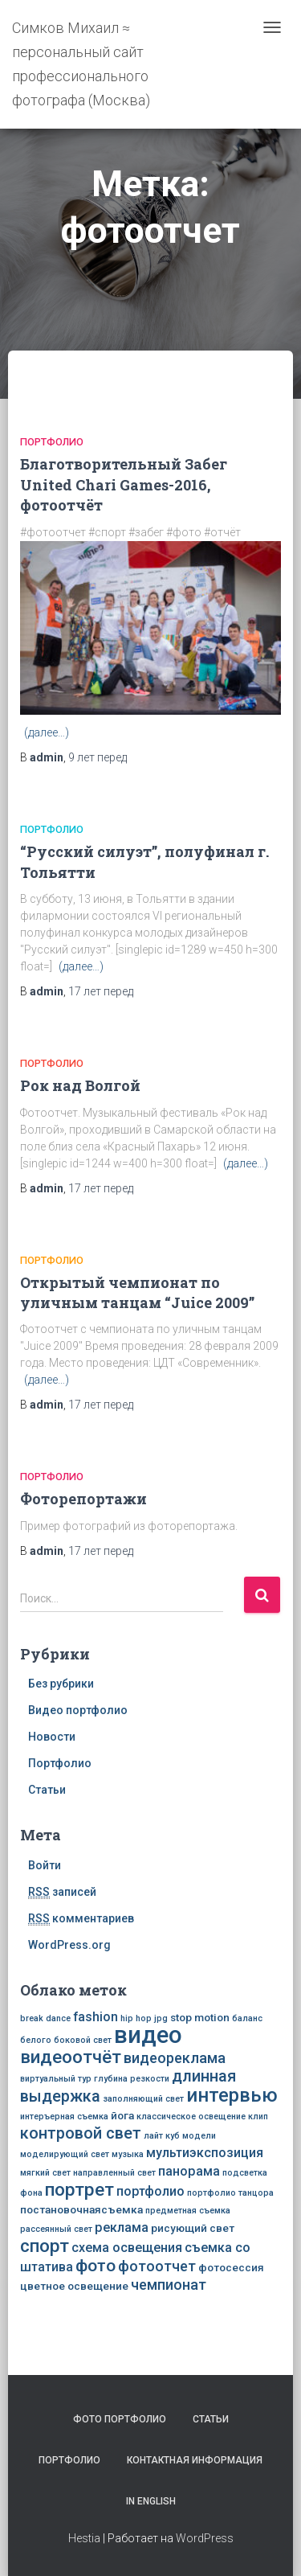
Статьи (47, 1789)
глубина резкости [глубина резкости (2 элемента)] (131, 2079)
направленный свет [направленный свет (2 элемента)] (114, 2173)
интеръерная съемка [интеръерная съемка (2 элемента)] (64, 2116)
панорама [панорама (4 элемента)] (189, 2171)
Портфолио (51, 442)
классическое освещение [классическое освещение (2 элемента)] (191, 2116)
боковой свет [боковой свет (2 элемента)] (83, 2040)
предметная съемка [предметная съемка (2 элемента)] (187, 2210)
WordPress (205, 2538)
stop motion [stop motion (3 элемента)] (200, 2017)
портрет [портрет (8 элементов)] (79, 2189)
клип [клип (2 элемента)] (258, 2116)
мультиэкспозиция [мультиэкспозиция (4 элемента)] (204, 2152)
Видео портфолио (78, 1710)
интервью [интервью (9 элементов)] (232, 2095)
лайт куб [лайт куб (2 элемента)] (162, 2136)
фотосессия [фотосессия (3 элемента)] (231, 2267)
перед (97, 757)
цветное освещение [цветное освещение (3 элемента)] (74, 2285)
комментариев (81, 1919)
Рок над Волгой (80, 1085)
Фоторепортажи (83, 1498)
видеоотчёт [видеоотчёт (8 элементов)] (70, 2056)
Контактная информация (194, 2460)
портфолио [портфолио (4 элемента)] (150, 2191)
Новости (51, 1736)
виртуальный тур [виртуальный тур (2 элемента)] (56, 2079)
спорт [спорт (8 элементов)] (44, 2245)
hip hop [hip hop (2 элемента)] (136, 2018)
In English (151, 2501)
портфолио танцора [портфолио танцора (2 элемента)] (230, 2193)
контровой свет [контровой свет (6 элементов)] (80, 2133)
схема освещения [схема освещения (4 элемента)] (126, 2247)
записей (62, 1892)
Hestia (84, 2538)
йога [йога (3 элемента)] (122, 2115)
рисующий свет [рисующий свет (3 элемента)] (192, 2227)
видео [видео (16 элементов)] (148, 2035)
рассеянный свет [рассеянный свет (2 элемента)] (56, 2229)
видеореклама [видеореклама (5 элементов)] (175, 2057)
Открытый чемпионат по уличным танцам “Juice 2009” (137, 1292)
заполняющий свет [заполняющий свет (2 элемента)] (143, 2099)
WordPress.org (69, 1944)
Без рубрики (61, 1683)
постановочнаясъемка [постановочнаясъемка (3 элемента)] (81, 2209)
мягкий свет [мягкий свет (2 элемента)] (45, 2173)
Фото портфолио (119, 2419)
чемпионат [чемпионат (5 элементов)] (168, 2284)
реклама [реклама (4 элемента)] (121, 2227)
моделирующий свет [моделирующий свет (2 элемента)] (64, 2154)
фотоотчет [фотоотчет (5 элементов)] (157, 2266)
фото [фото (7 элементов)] (95, 2265)
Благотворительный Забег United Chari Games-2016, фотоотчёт (123, 484)
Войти (44, 1865)
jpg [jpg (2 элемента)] (161, 2018)
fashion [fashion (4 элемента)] (95, 2016)
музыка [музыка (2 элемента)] (128, 2154)
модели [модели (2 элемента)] (199, 2136)
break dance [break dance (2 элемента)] (45, 2018)
